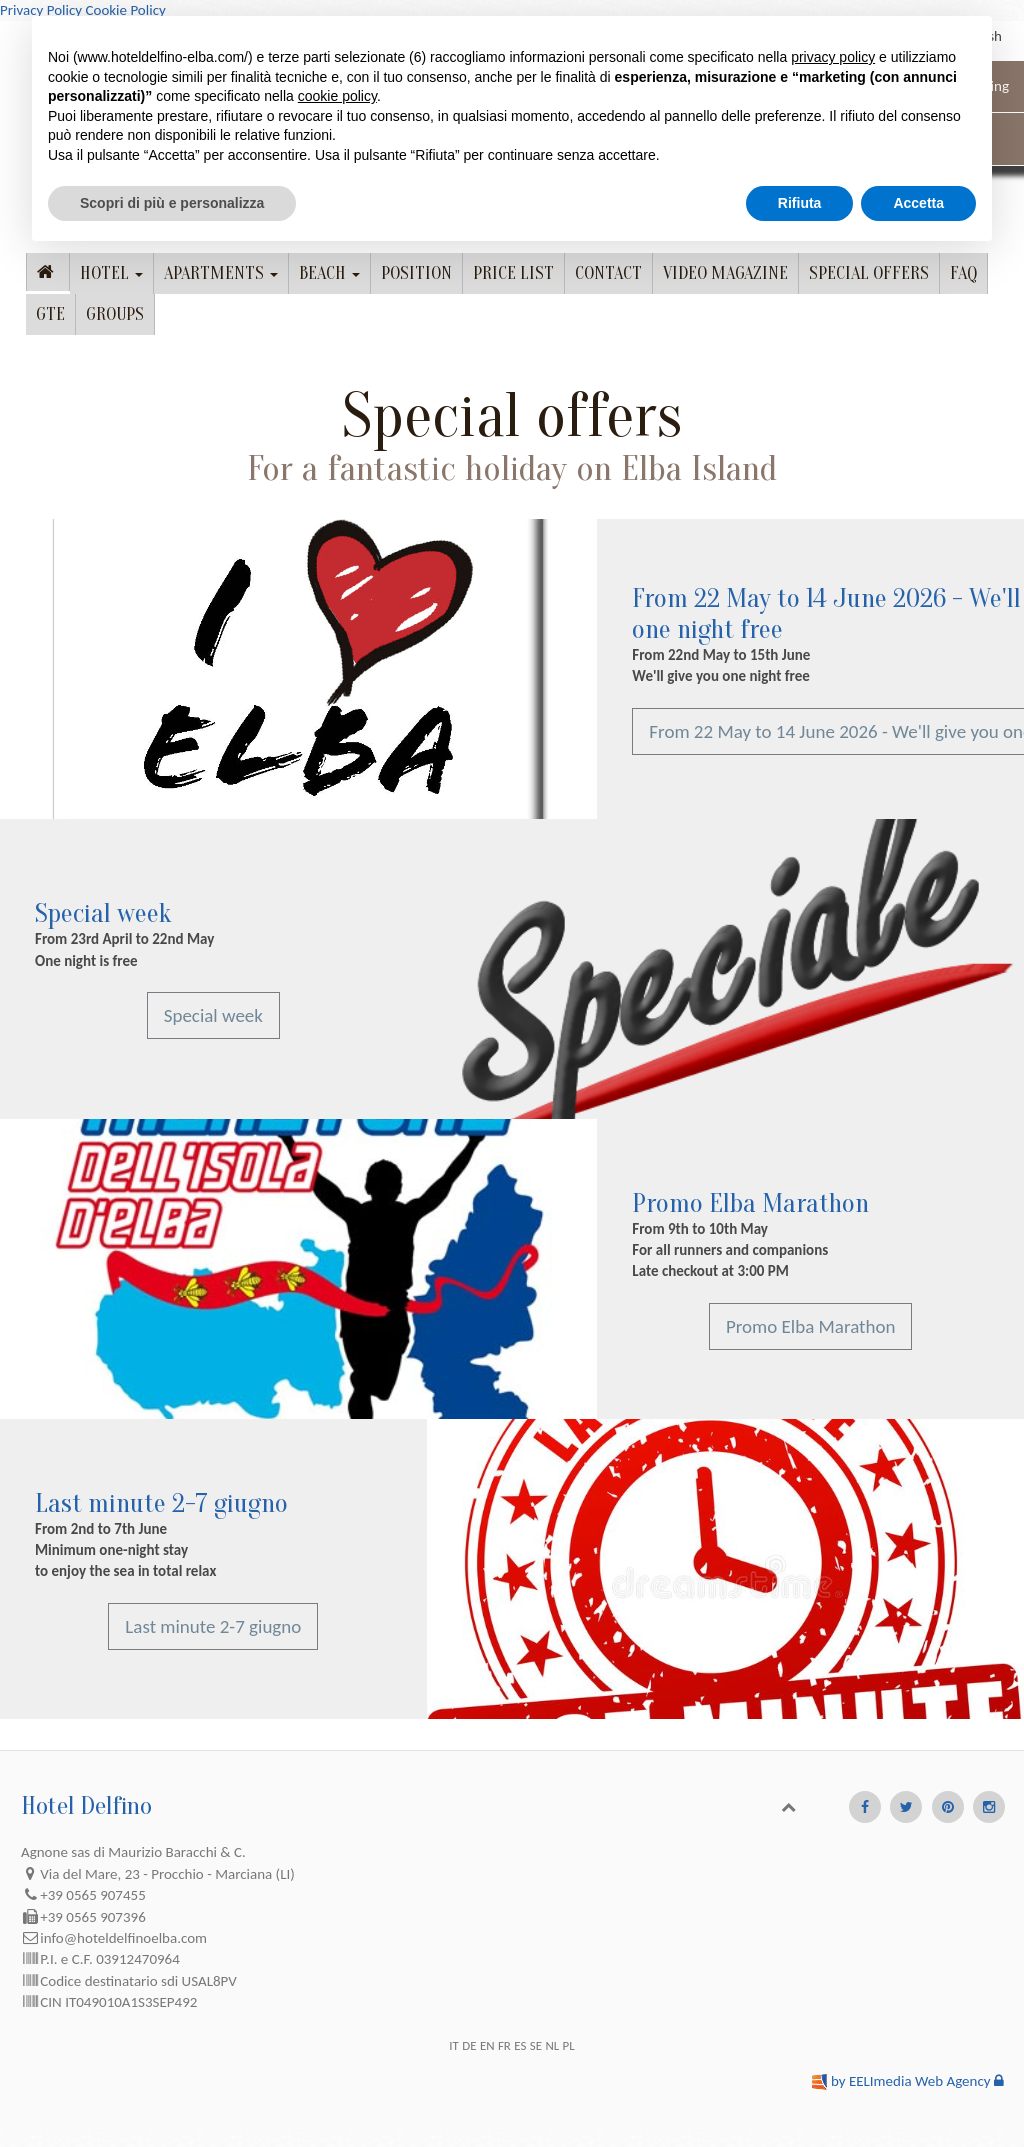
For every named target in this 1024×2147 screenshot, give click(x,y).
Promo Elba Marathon (750, 1203)
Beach (329, 273)
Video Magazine (725, 273)
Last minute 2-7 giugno (161, 1503)
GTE (50, 314)
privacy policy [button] (833, 57)
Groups (115, 314)
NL (552, 2045)
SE (536, 2045)
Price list (513, 273)
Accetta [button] (918, 203)
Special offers (869, 273)
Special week (103, 913)
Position (416, 273)
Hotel (111, 273)
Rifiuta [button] (800, 203)
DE (469, 2045)
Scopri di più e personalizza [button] (172, 203)
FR (504, 2045)
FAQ (963, 273)
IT (454, 2045)
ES (520, 2045)
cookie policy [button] (337, 96)
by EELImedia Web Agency (911, 2081)
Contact (608, 273)
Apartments (221, 273)
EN (487, 2045)
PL (569, 2045)
